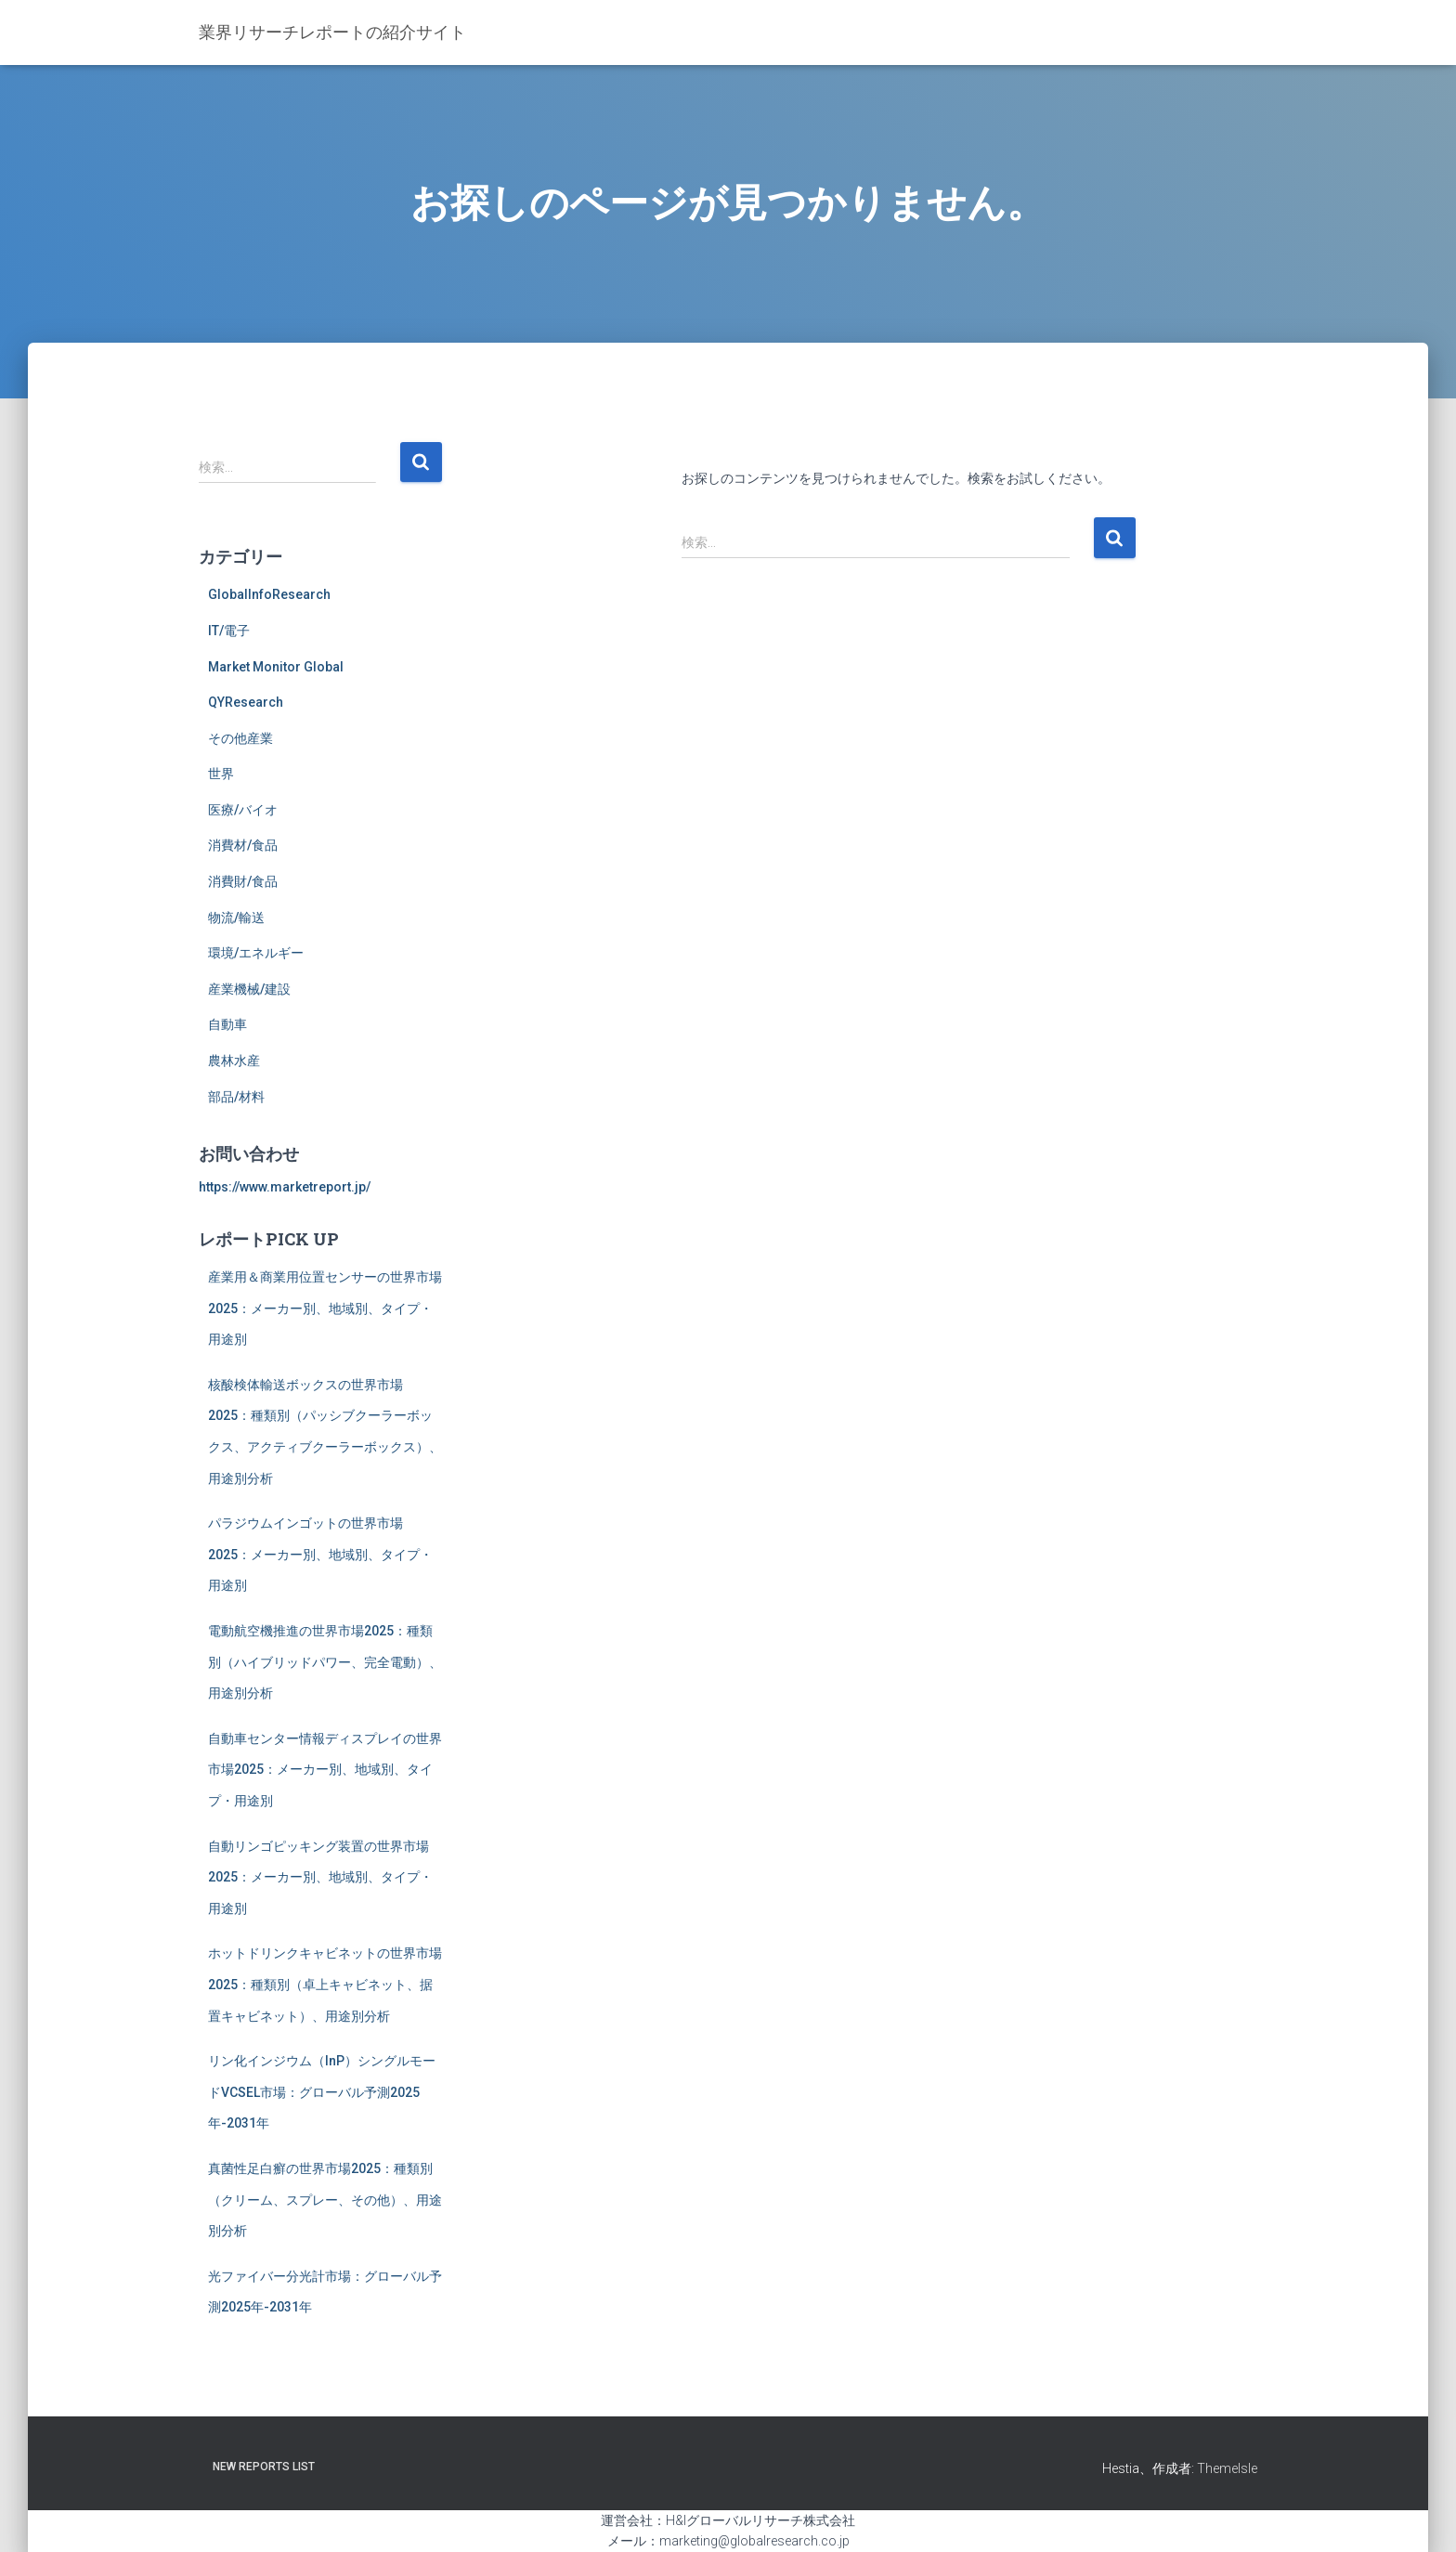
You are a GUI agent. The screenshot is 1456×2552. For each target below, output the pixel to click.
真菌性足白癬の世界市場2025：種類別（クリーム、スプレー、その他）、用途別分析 (325, 2199)
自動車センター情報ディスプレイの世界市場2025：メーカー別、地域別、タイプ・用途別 (325, 1769)
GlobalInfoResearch (269, 594)
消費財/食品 (243, 881)
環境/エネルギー (256, 952)
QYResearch (245, 702)
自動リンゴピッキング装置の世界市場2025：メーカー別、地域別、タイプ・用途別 (320, 1877)
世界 (221, 773)
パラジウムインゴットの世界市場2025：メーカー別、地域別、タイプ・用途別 (320, 1554)
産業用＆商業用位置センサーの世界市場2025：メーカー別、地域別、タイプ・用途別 (325, 1308)
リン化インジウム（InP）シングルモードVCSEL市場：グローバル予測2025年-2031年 (322, 2091)
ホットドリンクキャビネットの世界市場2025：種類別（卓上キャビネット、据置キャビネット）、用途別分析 (325, 1984)
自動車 (227, 1024)
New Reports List (264, 2466)
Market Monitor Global (276, 666)
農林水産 (234, 1060)
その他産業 (240, 738)
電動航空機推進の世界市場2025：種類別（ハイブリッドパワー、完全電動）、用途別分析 (325, 1661)
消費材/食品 (243, 845)
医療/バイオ (243, 809)
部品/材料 (236, 1096)
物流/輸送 (236, 917)
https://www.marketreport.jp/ (284, 1186)
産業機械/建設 (249, 989)
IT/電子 (229, 630)
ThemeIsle (1227, 2468)
